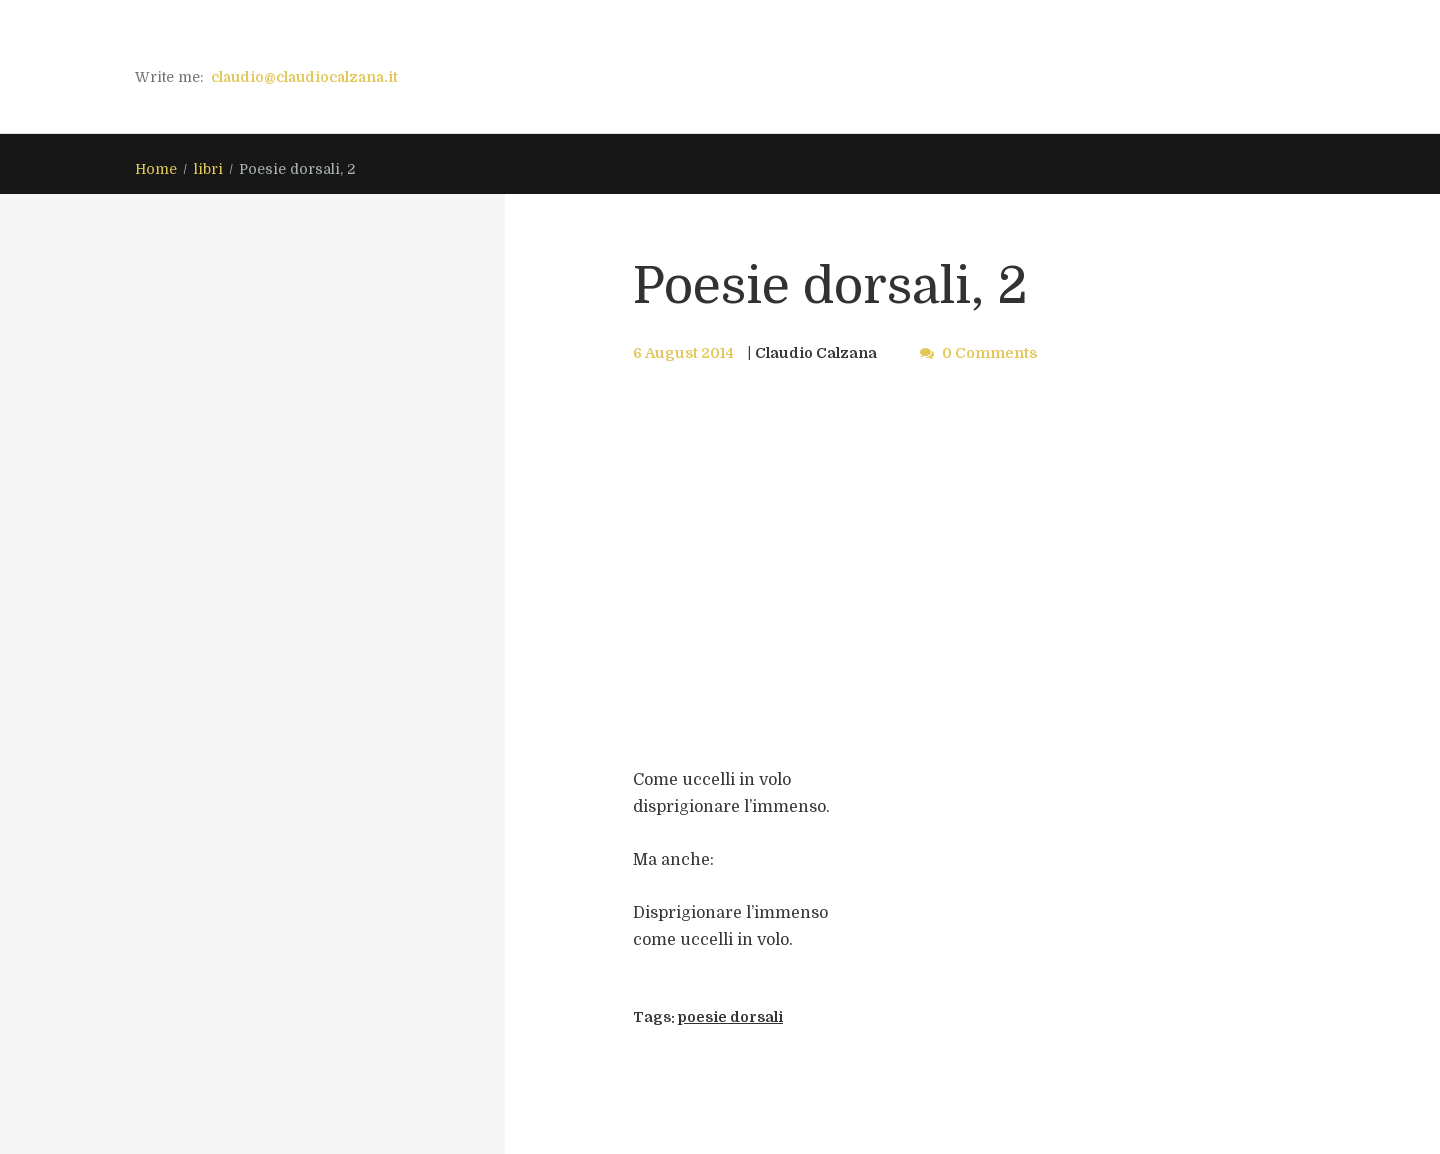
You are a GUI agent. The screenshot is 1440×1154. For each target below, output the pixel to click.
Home (156, 169)
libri (208, 169)
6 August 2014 (683, 353)
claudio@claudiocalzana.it (304, 77)
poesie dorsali (730, 1017)
